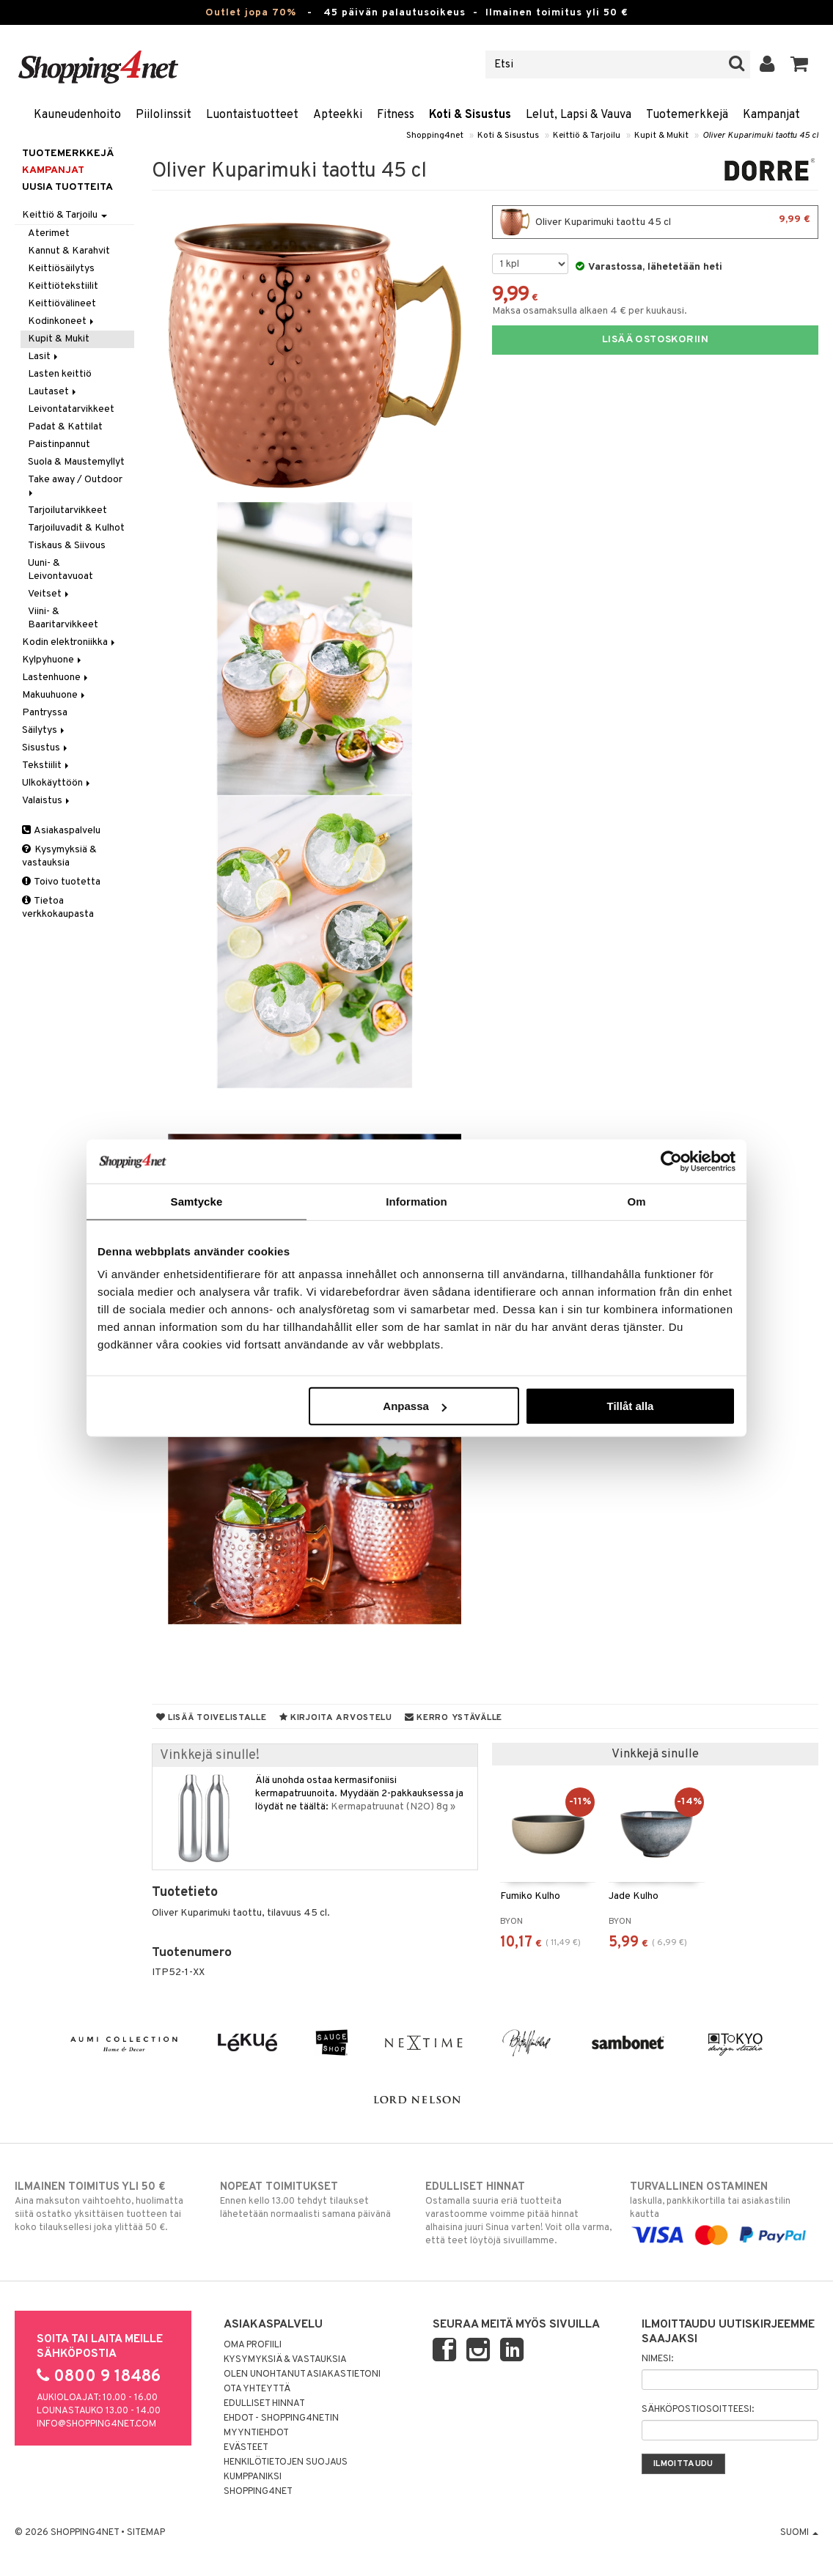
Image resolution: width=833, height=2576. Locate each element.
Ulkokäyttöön (57, 783)
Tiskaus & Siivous (67, 545)
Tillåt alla (629, 1406)
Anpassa (415, 1406)
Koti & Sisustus (470, 115)
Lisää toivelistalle (211, 1718)
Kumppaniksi (253, 2477)
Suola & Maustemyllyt (76, 462)
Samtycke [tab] (197, 1201)
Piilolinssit (163, 115)
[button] (800, 64)
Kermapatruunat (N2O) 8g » (393, 1807)
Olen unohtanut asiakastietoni (302, 2374)
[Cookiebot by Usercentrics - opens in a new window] (671, 1161)
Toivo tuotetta (61, 882)
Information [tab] (416, 1201)
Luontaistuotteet (252, 115)
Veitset (49, 594)
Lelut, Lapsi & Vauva (578, 115)
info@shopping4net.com (96, 2424)
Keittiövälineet (62, 304)
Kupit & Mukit (661, 135)
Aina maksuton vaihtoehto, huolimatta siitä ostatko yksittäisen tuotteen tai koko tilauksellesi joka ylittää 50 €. (109, 2207)
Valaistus (47, 800)
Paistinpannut (59, 444)
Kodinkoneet (62, 321)
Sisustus (46, 748)
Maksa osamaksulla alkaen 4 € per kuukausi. (589, 311)
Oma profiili (253, 2345)
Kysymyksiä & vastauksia (59, 856)
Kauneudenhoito (77, 115)
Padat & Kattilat (65, 427)
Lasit (44, 356)
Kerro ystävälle (453, 1718)
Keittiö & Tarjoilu (586, 135)
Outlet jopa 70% (250, 13)
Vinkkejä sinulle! (210, 1755)
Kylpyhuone (53, 660)
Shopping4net (434, 135)
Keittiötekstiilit (63, 286)
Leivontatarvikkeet (71, 409)
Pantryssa (44, 712)
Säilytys (44, 730)
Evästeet (246, 2448)
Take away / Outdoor (76, 484)
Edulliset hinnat (264, 2404)
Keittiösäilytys (61, 268)
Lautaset (53, 391)
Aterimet (49, 233)
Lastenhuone (56, 677)
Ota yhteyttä (257, 2389)
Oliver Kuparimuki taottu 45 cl (760, 135)
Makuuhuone (54, 695)
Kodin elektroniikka (69, 642)
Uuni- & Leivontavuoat (60, 570)
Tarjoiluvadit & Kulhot (76, 528)
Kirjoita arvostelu (335, 1718)
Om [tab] (636, 1201)
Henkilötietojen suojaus (286, 2462)
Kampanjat (771, 115)
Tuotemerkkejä (687, 115)
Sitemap (146, 2533)
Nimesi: (657, 2359)
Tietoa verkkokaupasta (58, 907)
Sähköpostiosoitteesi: (698, 2410)
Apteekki (337, 115)
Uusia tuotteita (67, 187)
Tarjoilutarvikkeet (67, 510)
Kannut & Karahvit (69, 251)
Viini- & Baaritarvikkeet (63, 618)
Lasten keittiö (60, 374)
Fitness (395, 115)
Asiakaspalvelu (61, 830)
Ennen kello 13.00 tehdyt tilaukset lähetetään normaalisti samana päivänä (314, 2200)
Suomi (799, 2533)
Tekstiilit (46, 765)
